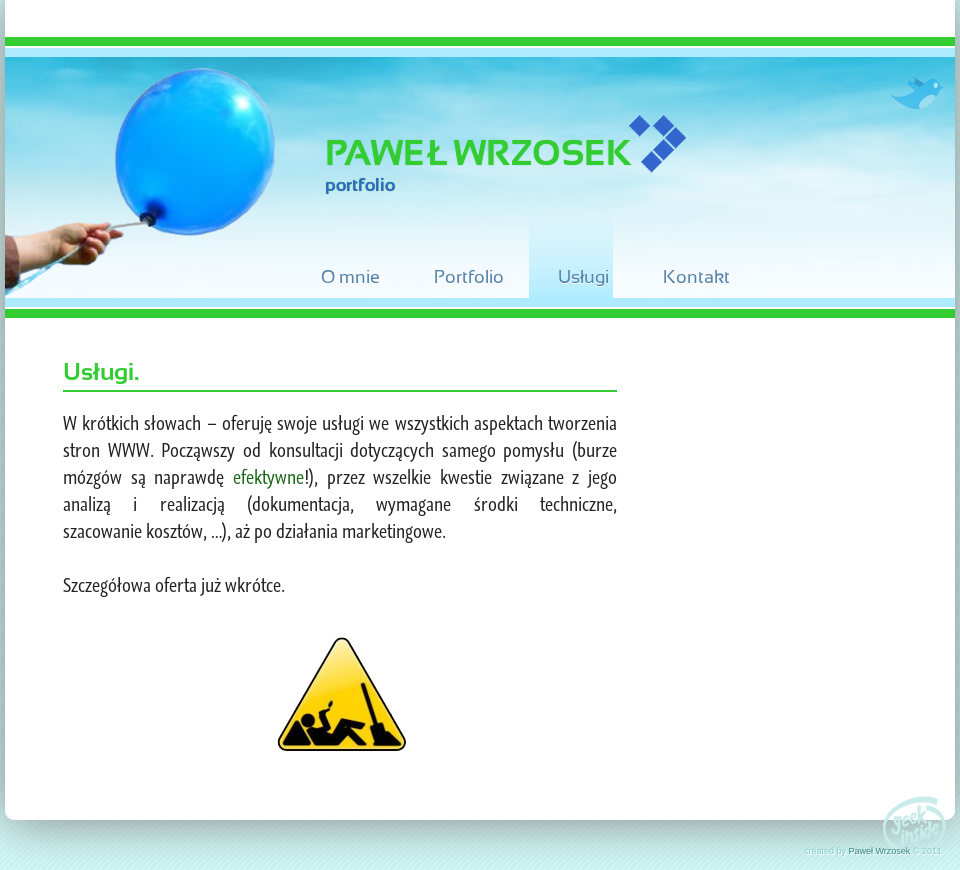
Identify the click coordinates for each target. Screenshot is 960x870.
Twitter (915, 93)
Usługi (583, 276)
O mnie (350, 276)
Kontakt (696, 276)
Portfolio (469, 276)
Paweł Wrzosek (478, 152)
